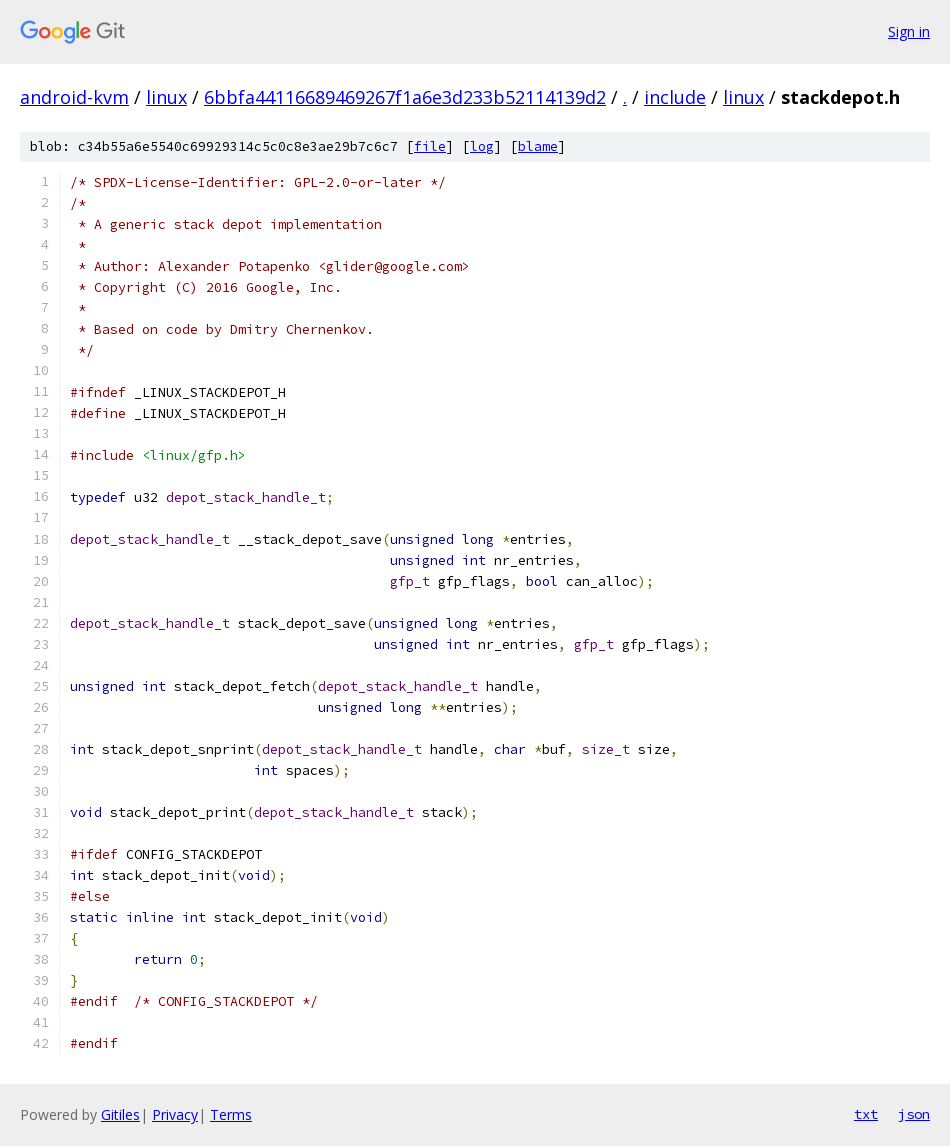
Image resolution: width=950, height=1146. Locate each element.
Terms (231, 1114)
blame (538, 146)
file (430, 146)
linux (166, 97)
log (482, 146)
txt (866, 1114)
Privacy (175, 1114)
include (675, 97)
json (914, 1114)
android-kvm (74, 97)
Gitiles (120, 1114)
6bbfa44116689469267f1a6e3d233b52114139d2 (405, 97)
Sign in (909, 31)
